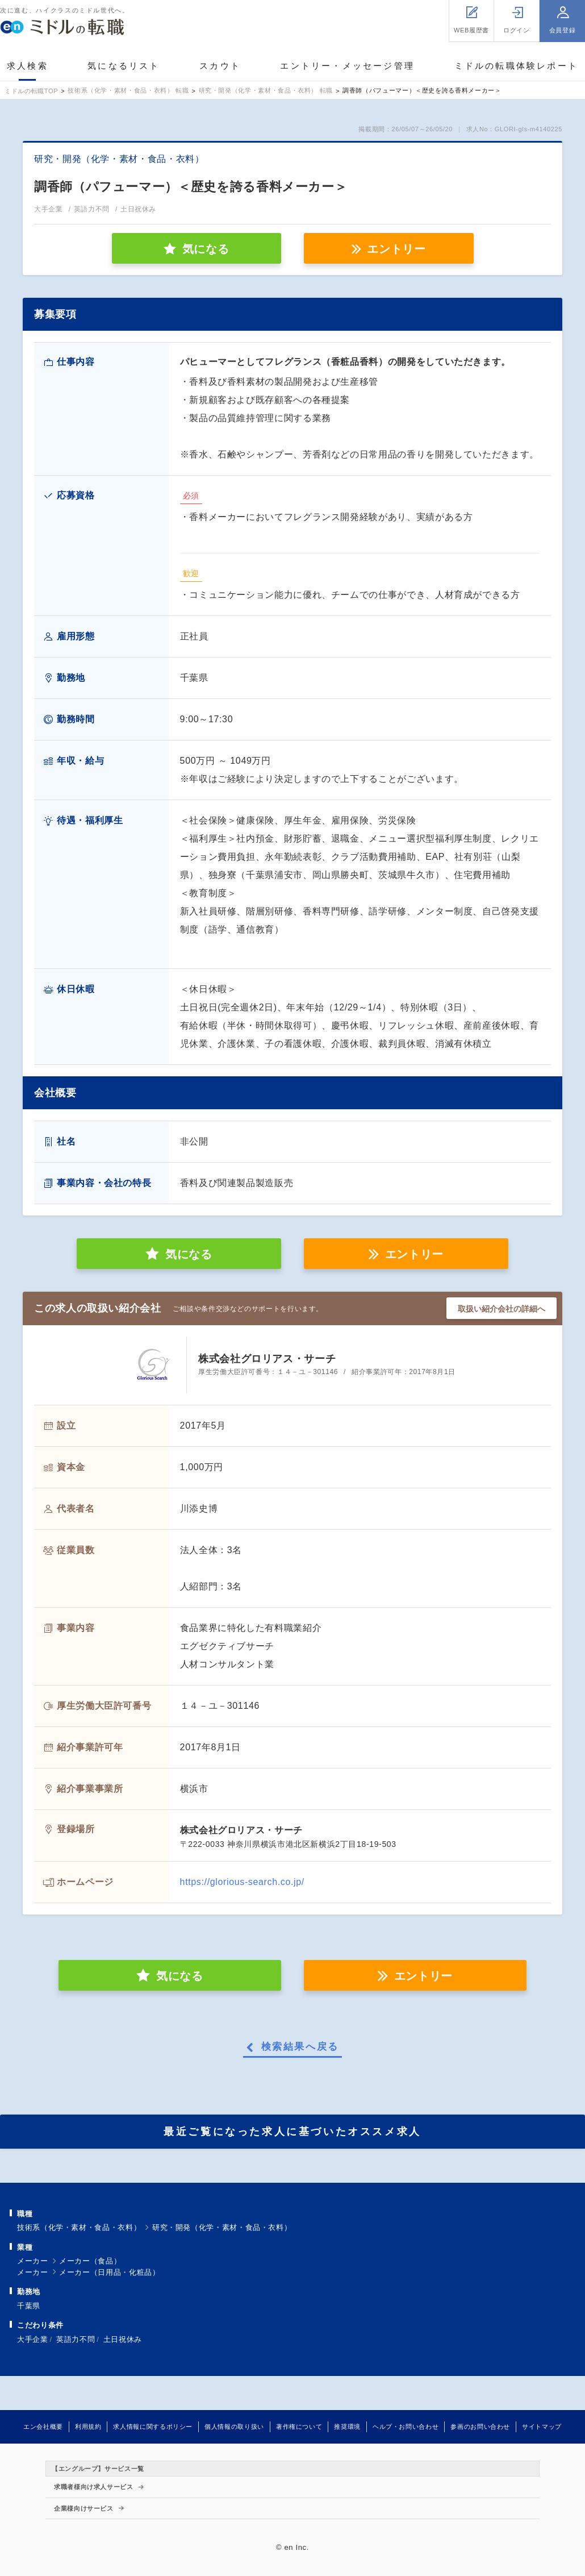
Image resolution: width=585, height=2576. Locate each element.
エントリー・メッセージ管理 (347, 65)
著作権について (299, 2426)
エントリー (396, 249)
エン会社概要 (43, 2426)
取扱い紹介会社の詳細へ (501, 1308)
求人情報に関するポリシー (153, 2426)
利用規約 (88, 2426)
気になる (188, 1254)
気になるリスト (123, 65)
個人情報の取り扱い (234, 2426)
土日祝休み (122, 2339)
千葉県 (28, 2306)
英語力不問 (75, 2339)
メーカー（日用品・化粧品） (109, 2272)
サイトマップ (542, 2426)
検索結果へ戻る (300, 2047)
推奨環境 (347, 2426)
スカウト (220, 65)
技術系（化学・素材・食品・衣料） (79, 2227)
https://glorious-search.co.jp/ (242, 1882)
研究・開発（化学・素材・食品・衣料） (222, 2227)
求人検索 (27, 65)
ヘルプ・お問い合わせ (405, 2426)
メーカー (32, 2261)
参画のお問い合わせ (480, 2426)
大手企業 (32, 2339)
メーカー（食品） (90, 2261)
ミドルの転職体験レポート (516, 65)
